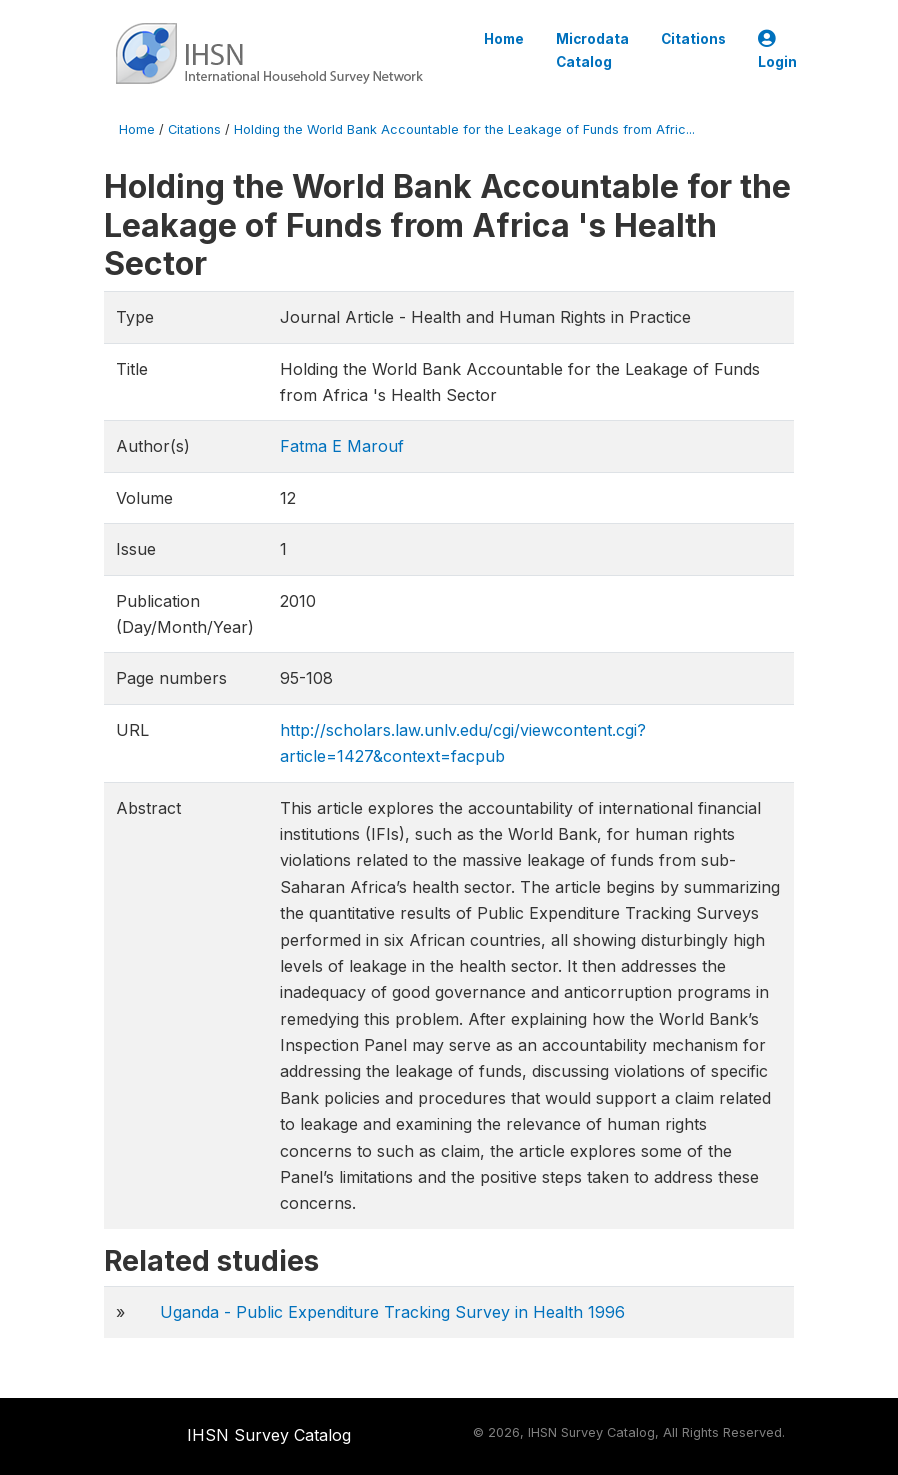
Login (777, 50)
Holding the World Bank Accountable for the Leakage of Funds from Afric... (464, 129)
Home (504, 39)
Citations (693, 39)
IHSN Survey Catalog (269, 1435)
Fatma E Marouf (342, 446)
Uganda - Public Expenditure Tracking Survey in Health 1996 (392, 1312)
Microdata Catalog (592, 50)
